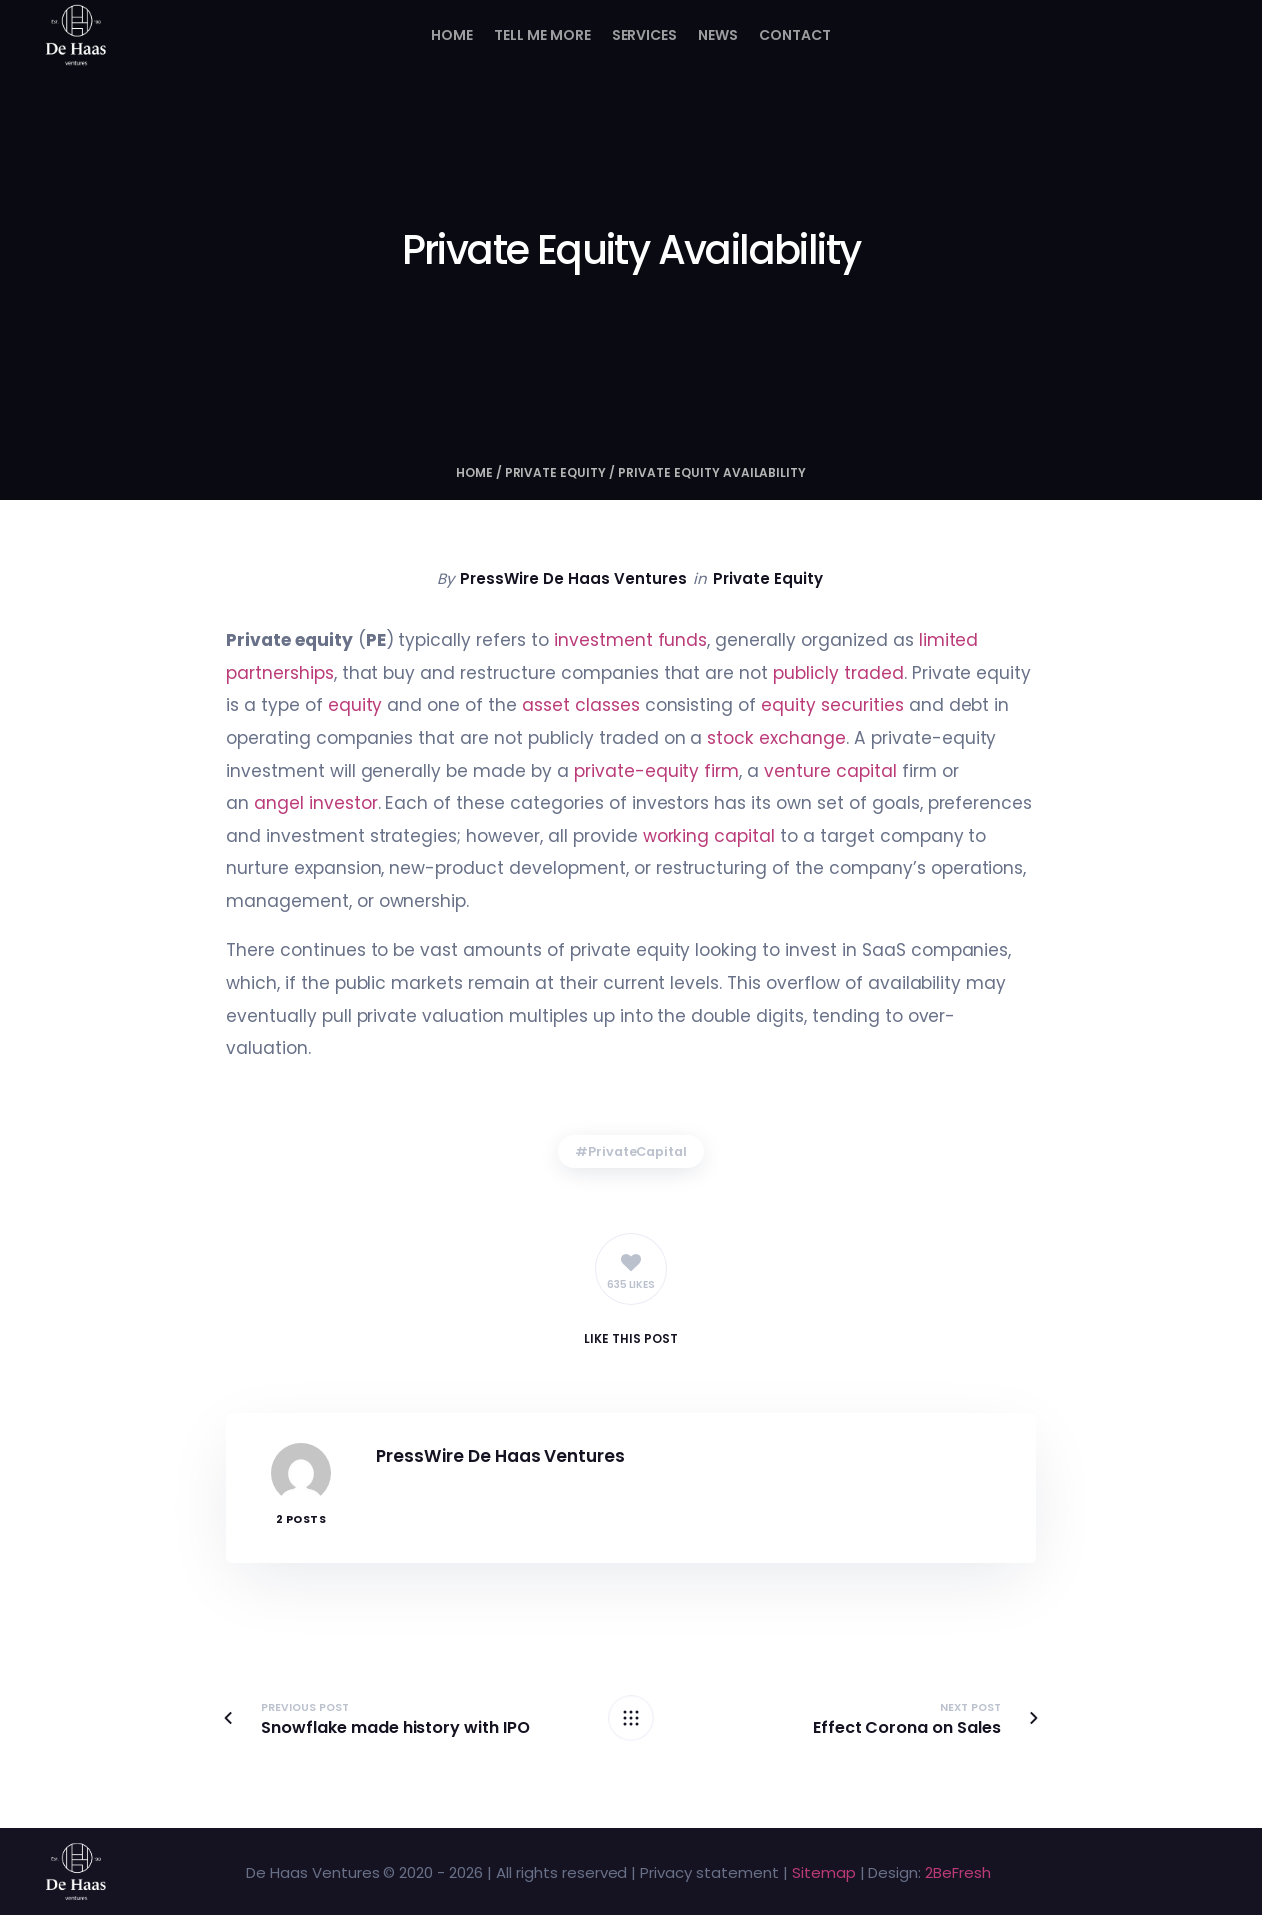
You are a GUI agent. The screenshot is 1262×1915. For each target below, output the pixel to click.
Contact (795, 35)
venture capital (830, 771)
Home (452, 35)
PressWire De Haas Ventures (573, 578)
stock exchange (776, 738)
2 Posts (301, 1519)
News (718, 35)
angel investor (316, 803)
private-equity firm (656, 771)
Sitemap (824, 1872)
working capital (709, 836)
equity (355, 705)
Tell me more (542, 35)
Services (645, 35)
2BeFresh (958, 1872)
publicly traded (838, 673)
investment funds (631, 640)
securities (862, 705)
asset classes (581, 705)
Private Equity (556, 472)
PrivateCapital (638, 1151)
